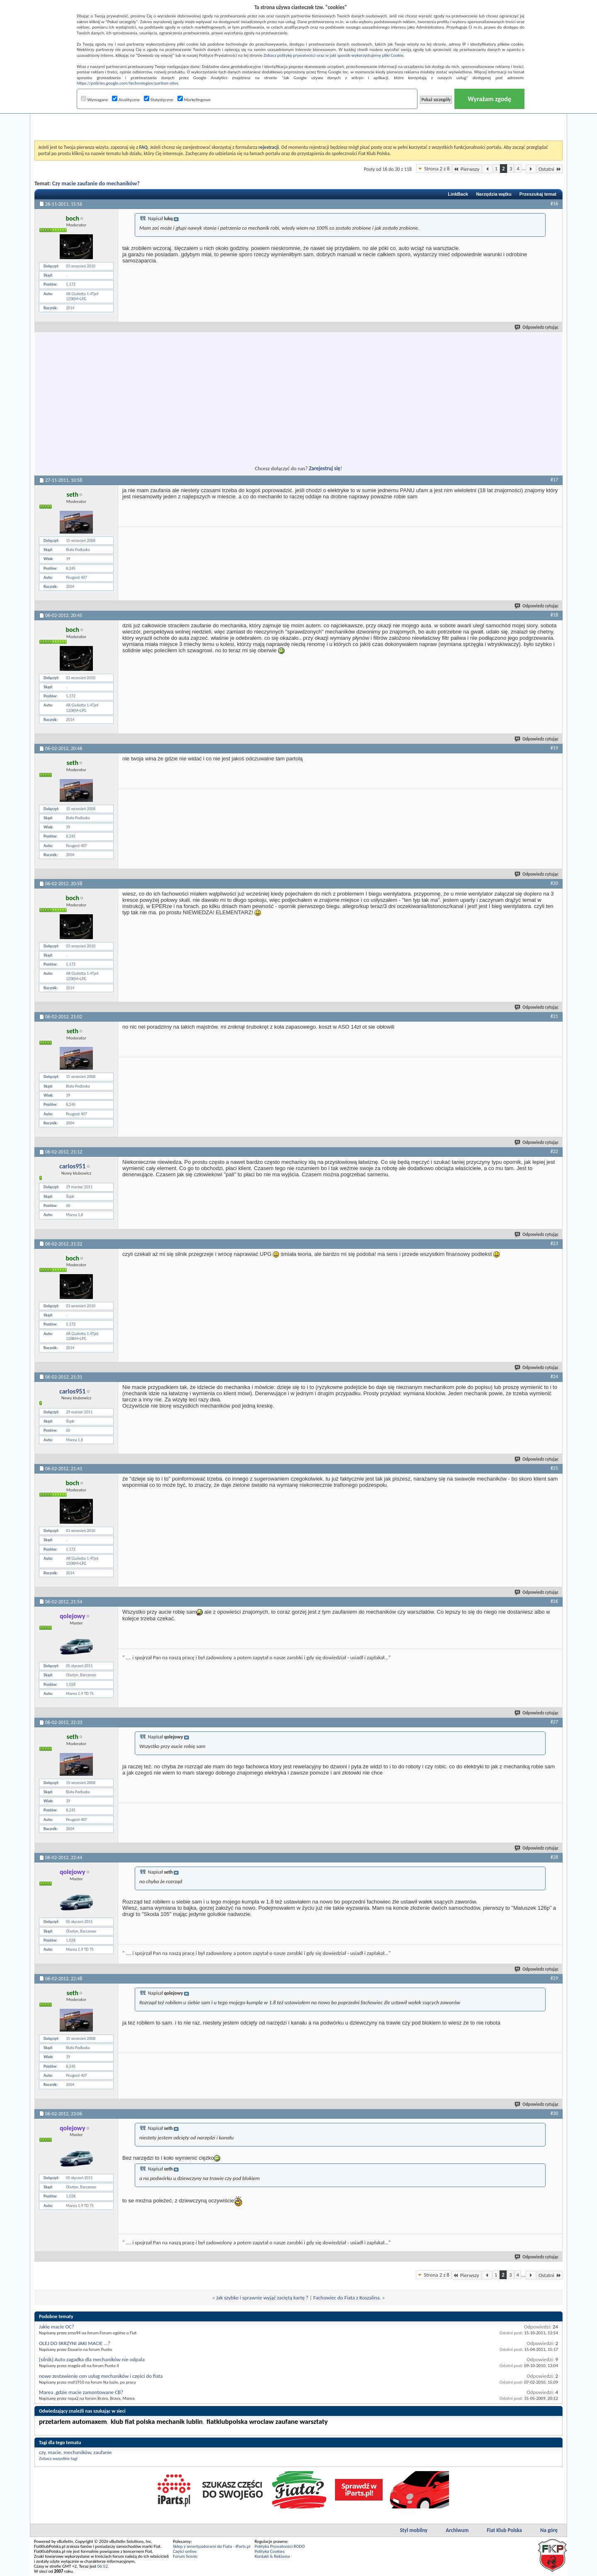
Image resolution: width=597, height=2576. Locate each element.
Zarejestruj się (324, 468)
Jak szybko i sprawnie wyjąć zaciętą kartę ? (262, 2297)
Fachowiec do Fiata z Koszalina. (347, 2297)
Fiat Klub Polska (504, 2530)
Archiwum (457, 2530)
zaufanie (102, 2452)
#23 (554, 1243)
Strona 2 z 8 (437, 168)
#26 (554, 1601)
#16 (554, 203)
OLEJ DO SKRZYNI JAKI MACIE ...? (74, 2343)
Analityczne (126, 99)
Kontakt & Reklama (272, 2556)
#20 (554, 883)
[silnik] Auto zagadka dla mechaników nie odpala (92, 2359)
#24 (554, 1376)
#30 (554, 2113)
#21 (554, 1016)
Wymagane (94, 99)
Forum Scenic (185, 2556)
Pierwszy (467, 169)
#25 (554, 1468)
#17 (554, 480)
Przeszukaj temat (537, 194)
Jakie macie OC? (56, 2326)
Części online (185, 2551)
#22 (554, 1151)
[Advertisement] (298, 119)
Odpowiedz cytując (536, 327)
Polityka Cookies (269, 2551)
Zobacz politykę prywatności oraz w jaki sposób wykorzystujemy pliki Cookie (333, 55)
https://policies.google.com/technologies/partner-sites (127, 83)
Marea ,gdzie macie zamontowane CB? (81, 2392)
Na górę (549, 2530)
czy (42, 2452)
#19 (554, 748)
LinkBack (458, 194)
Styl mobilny (413, 2530)
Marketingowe (194, 99)
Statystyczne (158, 99)
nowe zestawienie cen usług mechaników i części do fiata (101, 2376)
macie (54, 2452)
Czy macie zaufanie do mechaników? (96, 183)
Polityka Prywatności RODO (280, 2546)
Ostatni (550, 169)
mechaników (77, 2452)
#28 (554, 1857)
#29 (554, 1978)
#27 (554, 1722)
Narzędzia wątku (494, 194)
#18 (554, 615)
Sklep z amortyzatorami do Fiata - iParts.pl (211, 2546)
